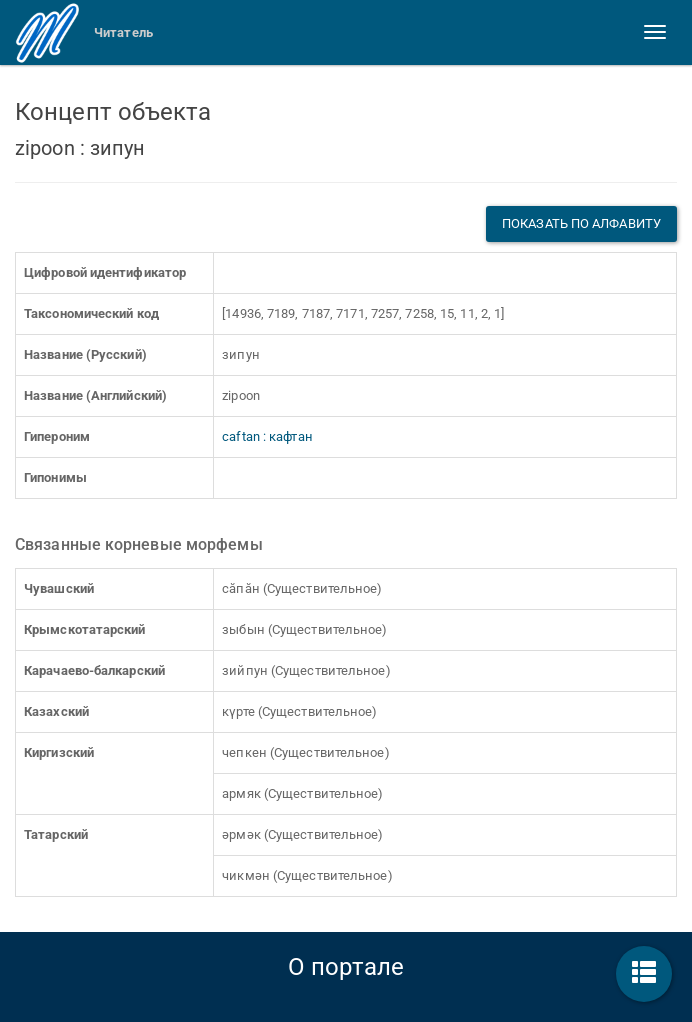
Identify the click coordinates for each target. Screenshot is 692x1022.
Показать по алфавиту (581, 223)
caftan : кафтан (267, 436)
